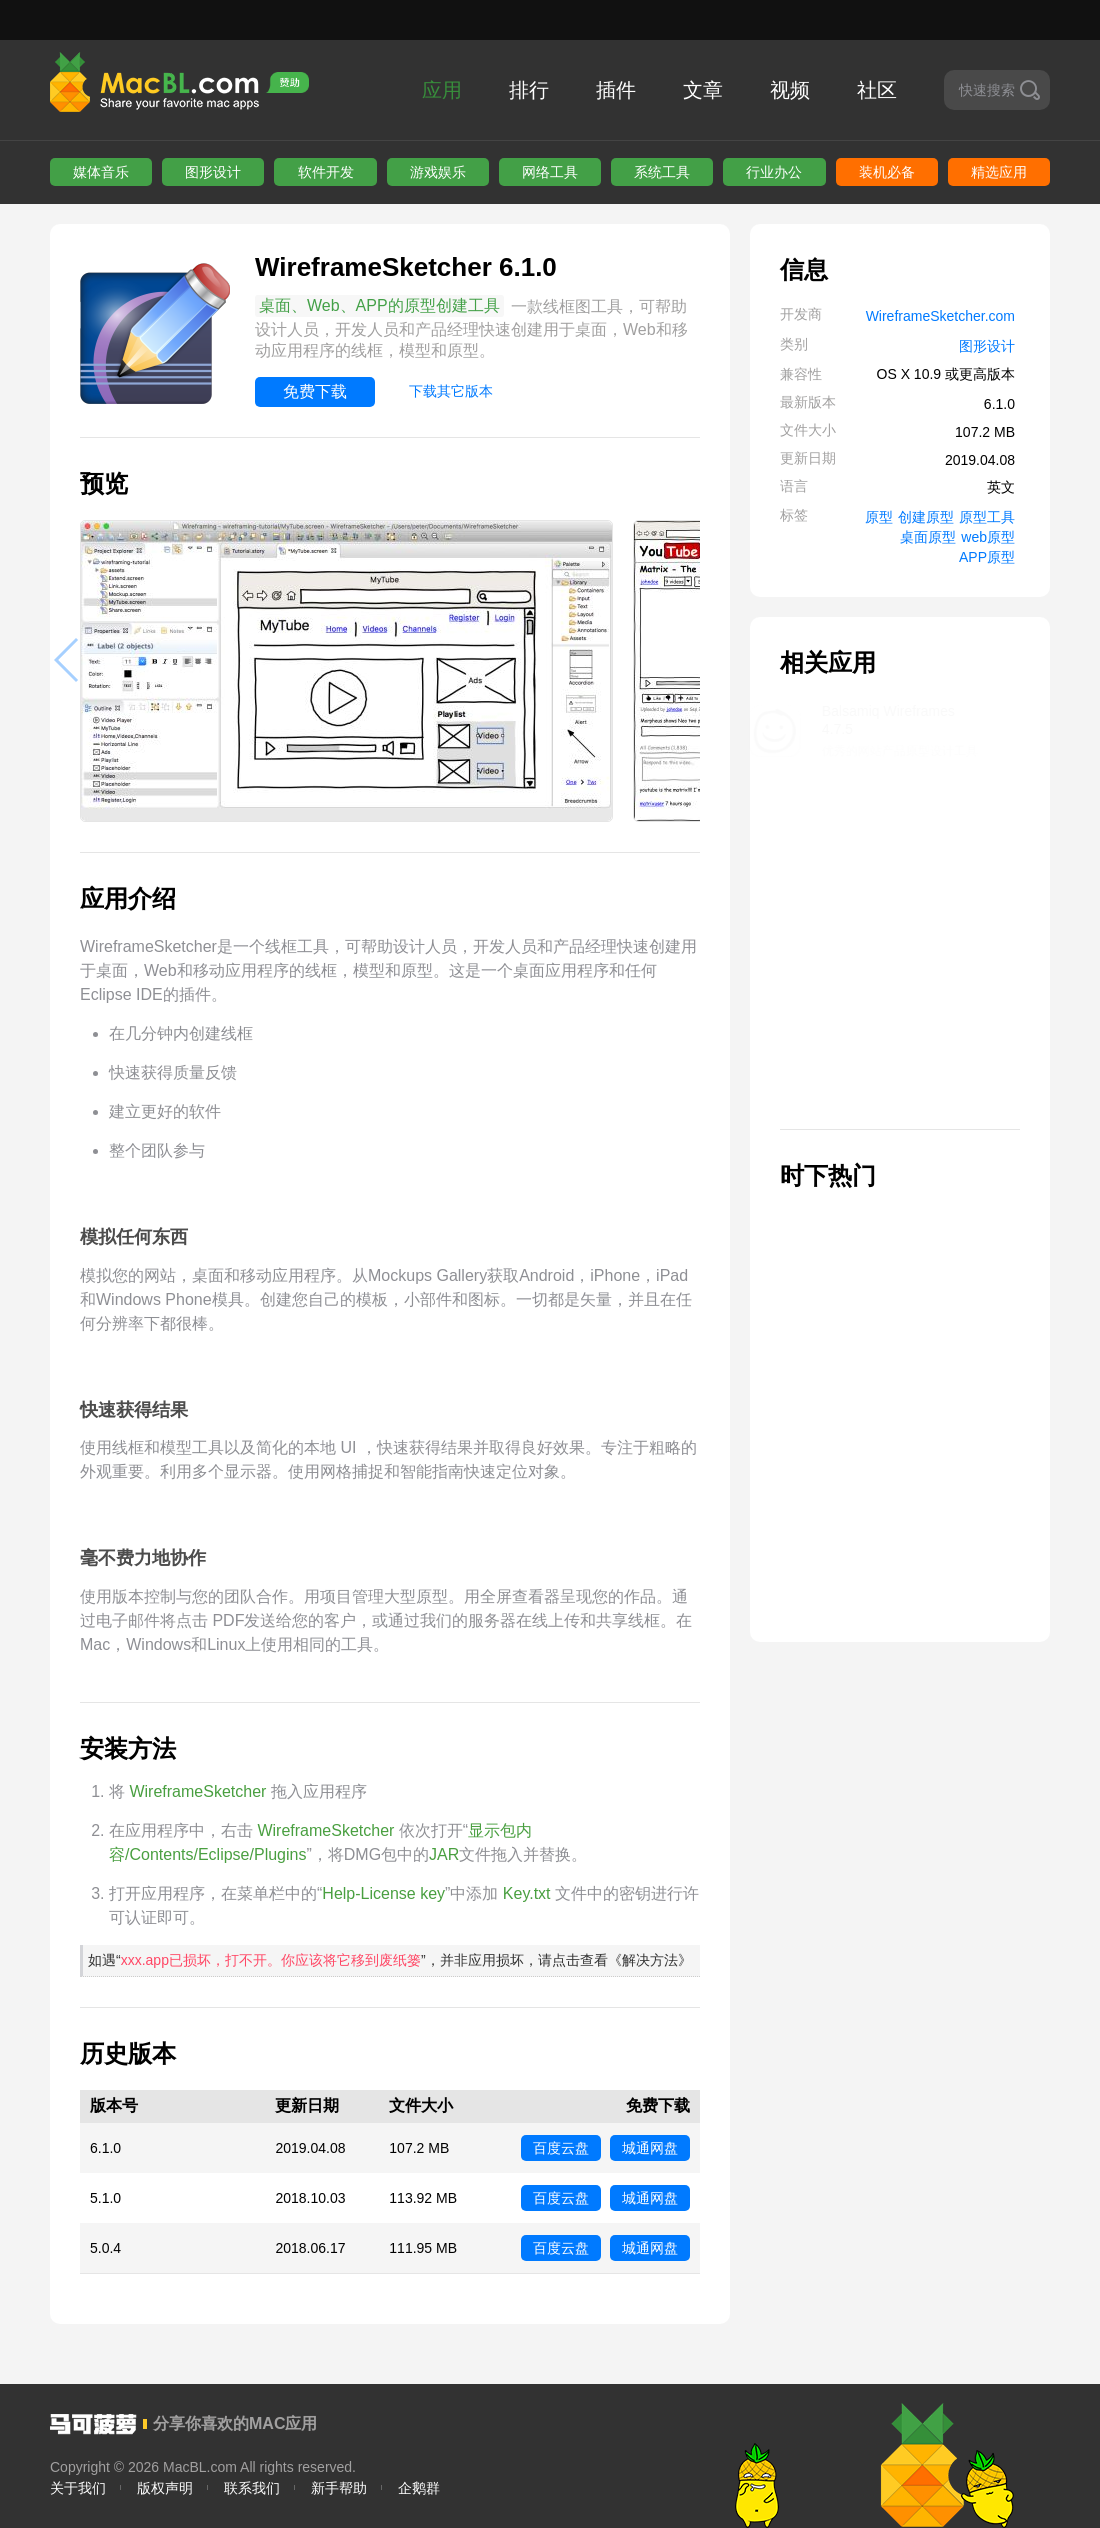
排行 (529, 90)
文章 (703, 90)
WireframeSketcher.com (940, 316)
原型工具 (987, 517)
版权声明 (165, 2488)
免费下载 (315, 391)
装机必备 (887, 172)
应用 (442, 90)
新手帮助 (339, 2488)
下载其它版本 (451, 391)
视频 (790, 90)
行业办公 (774, 172)
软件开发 (326, 172)
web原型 (988, 537)
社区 (877, 90)
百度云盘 (561, 2148)
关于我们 (78, 2488)
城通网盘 (650, 2148)
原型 (879, 517)
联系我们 (252, 2488)
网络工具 (550, 172)
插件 (616, 90)
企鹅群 (419, 2488)
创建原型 (926, 517)
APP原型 (987, 557)
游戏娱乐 (438, 172)
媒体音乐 (101, 172)
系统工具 (662, 172)
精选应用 (999, 172)
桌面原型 (928, 537)
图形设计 (213, 172)
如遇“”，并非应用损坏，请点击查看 (390, 1960)
